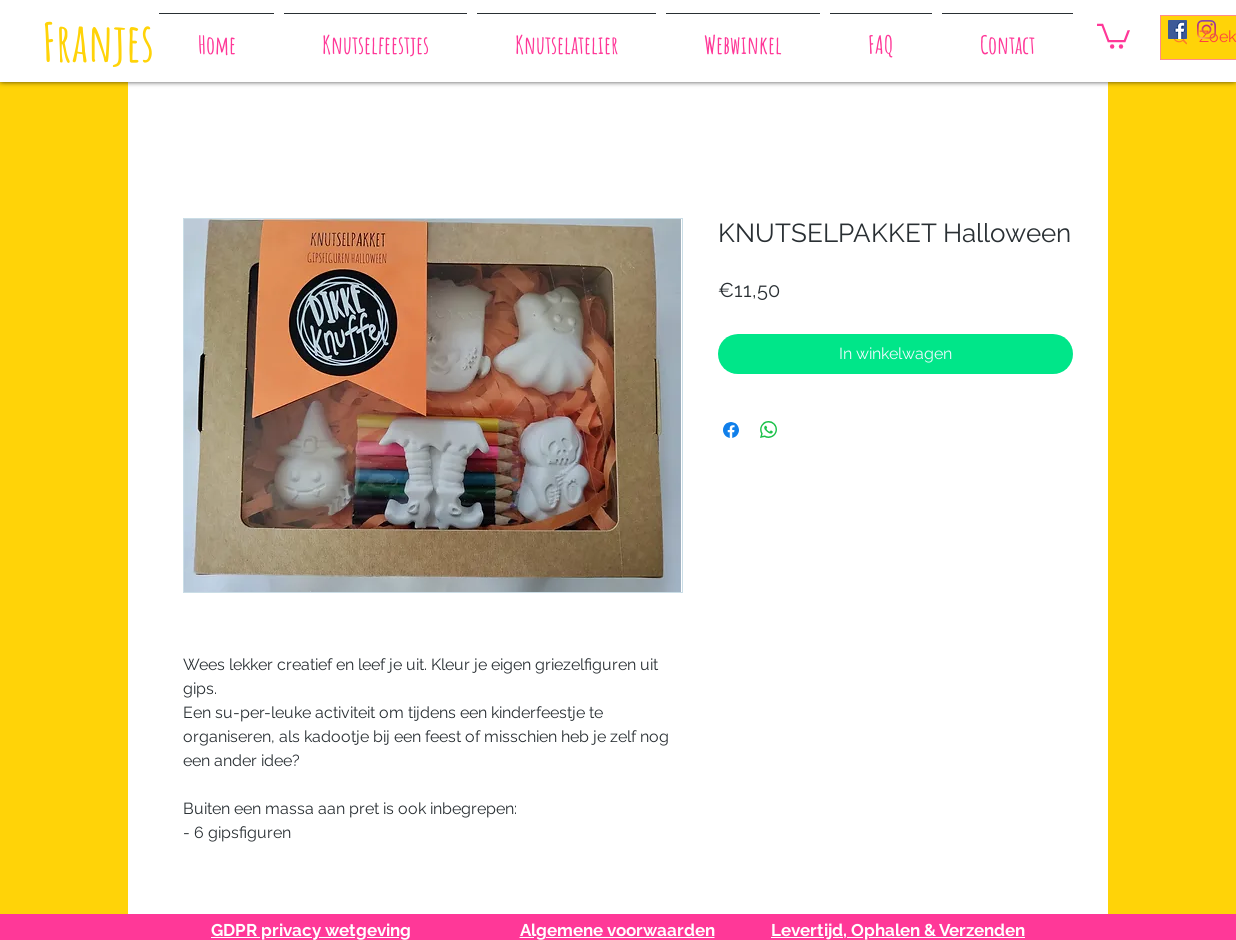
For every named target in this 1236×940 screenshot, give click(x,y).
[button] (1113, 35)
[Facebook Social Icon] (1177, 29)
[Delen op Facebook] (731, 430)
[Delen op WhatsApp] (769, 430)
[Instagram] (1206, 29)
